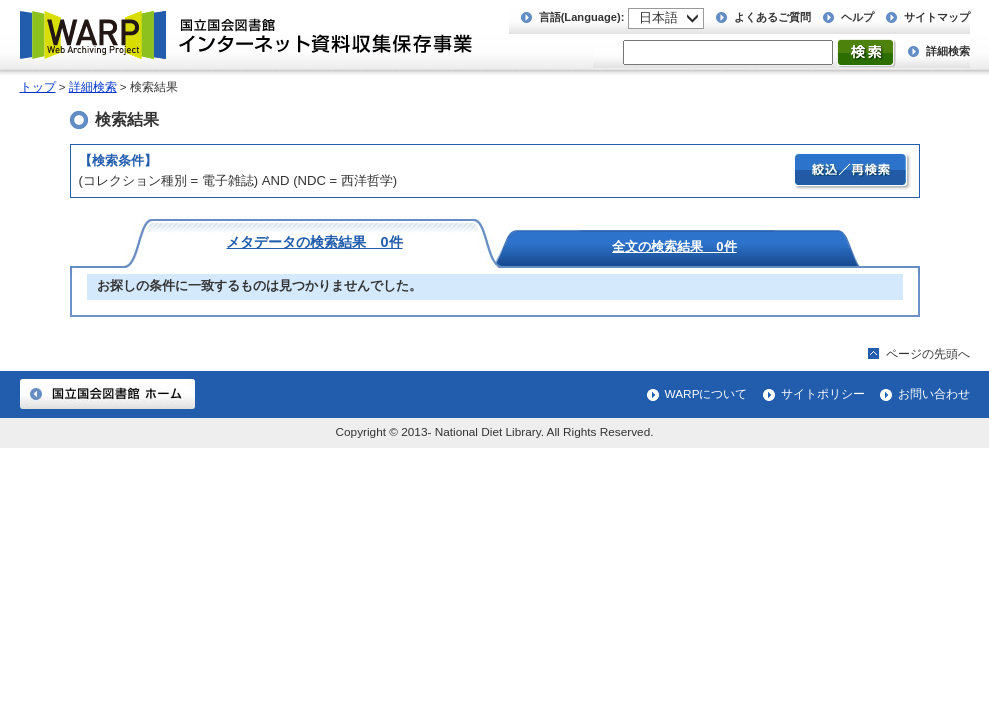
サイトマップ (937, 17)
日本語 (658, 17)
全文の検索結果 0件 (674, 246)
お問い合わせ (934, 394)
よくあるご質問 (772, 17)
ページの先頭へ (928, 354)
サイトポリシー (823, 394)
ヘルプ (857, 17)
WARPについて (706, 394)
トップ (38, 87)
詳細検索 (948, 51)
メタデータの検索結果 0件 (314, 241)
